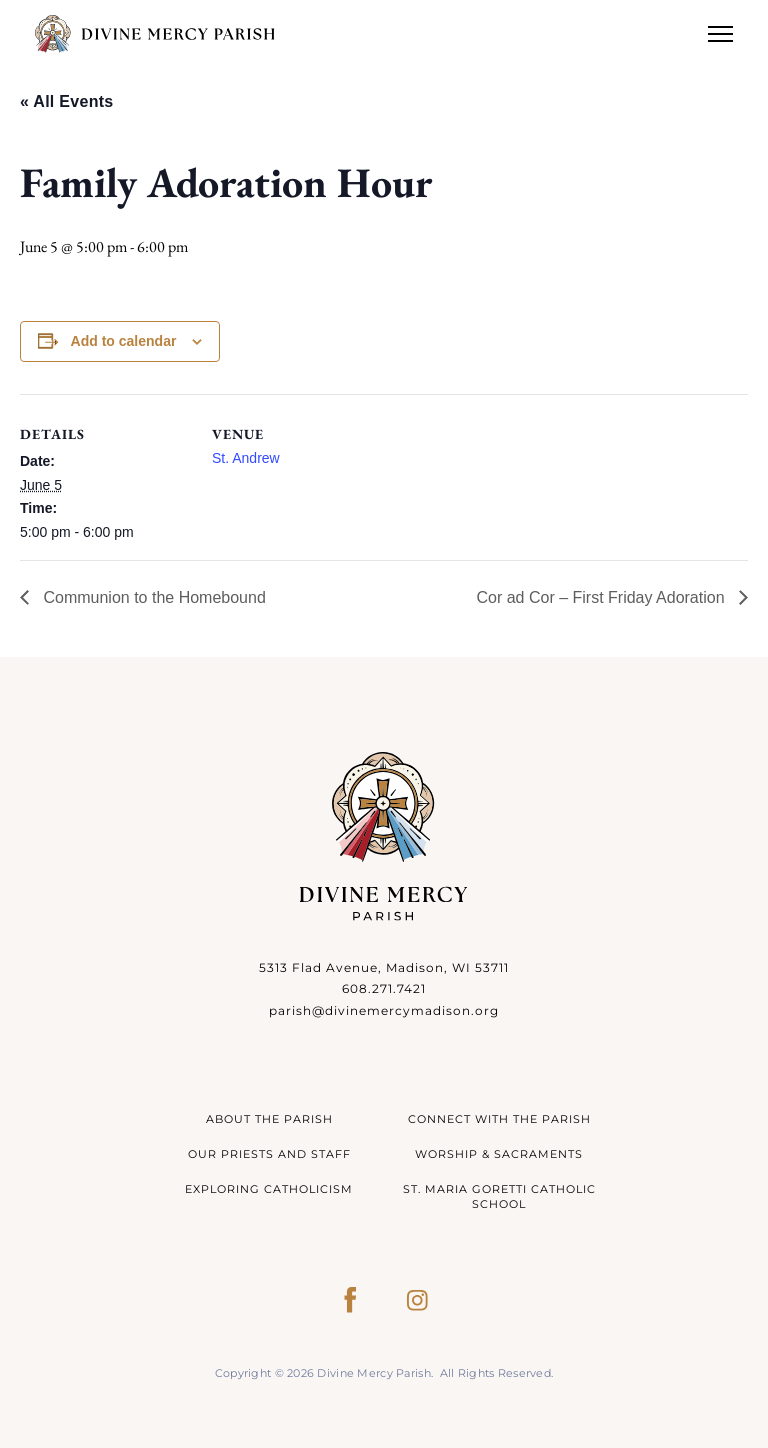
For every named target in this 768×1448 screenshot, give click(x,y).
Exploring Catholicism (269, 1189)
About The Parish (269, 1119)
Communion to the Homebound (152, 597)
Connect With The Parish (499, 1119)
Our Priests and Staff (269, 1154)
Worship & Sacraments (499, 1154)
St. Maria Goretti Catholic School (499, 1196)
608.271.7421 (384, 988)
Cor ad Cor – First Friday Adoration (602, 597)
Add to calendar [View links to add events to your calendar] (124, 341)
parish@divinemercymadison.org (384, 1010)
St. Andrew (246, 458)
